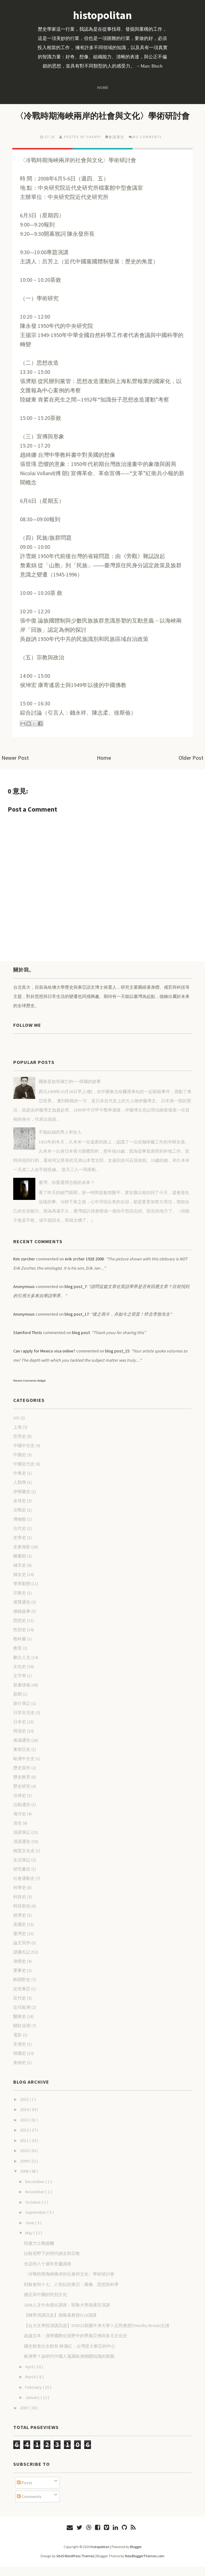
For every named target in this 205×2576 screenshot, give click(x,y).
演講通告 (21, 1850)
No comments (147, 146)
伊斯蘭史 (21, 1500)
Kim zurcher (24, 1268)
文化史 (19, 1675)
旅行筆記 (21, 1712)
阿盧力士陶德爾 (39, 2252)
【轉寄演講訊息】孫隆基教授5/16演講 (60, 2324)
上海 (17, 1436)
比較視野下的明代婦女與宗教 (52, 2262)
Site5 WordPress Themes (75, 2565)
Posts (24, 2492)
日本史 (19, 1731)
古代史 (19, 1537)
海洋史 (19, 1823)
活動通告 (21, 1814)
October (33, 2211)
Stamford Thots (27, 1341)
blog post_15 (117, 1360)
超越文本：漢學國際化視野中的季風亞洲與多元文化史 (75, 2345)
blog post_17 (77, 1323)
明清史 (19, 1740)
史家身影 (21, 1556)
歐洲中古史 (24, 1768)
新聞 (17, 1703)
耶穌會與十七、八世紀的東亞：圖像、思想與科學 (71, 2293)
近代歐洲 (21, 2016)
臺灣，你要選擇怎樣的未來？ (67, 1191)
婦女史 (19, 1583)
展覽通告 (21, 1611)
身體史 (19, 1970)
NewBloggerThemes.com (144, 2565)
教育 (17, 1657)
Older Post (191, 766)
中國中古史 (24, 1454)
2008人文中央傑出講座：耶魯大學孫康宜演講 (67, 2314)
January (33, 2406)
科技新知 (21, 1915)
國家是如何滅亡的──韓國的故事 (70, 1090)
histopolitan (102, 15)
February (34, 2396)
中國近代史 (24, 1473)
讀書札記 (21, 1961)
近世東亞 (21, 1998)
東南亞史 (21, 1758)
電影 (17, 2044)
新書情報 (21, 1694)
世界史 (19, 1445)
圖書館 (19, 1565)
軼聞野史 (21, 1989)
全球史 (19, 1510)
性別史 (19, 1639)
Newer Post (15, 766)
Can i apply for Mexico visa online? (44, 1360)
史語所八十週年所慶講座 (47, 2273)
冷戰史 (19, 1519)
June (30, 2232)
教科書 (19, 1648)
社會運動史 (24, 1887)
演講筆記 (21, 1841)
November (35, 2201)
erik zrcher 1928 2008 (84, 1268)
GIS (16, 1427)
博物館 (19, 1528)
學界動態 (21, 1593)
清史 (17, 1832)
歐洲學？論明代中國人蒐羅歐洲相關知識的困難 (69, 2365)
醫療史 (19, 2025)
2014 (25, 2118)
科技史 (19, 1906)
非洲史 (19, 2053)
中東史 (19, 1482)
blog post (81, 1341)
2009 (25, 2170)
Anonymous (24, 1295)
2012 (25, 2139)
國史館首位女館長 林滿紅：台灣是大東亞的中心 (69, 2355)
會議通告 (116, 146)
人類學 (19, 1491)
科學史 (19, 1896)
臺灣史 (19, 1943)
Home (102, 87)
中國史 (19, 1464)
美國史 (19, 1933)
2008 (25, 2180)
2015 (25, 2108)
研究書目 (21, 1878)
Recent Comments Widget (29, 1389)
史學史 (19, 1547)
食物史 (19, 2071)
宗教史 (19, 1602)
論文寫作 (21, 1952)
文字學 (19, 1685)
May (29, 2242)
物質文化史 (24, 1860)
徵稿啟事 (21, 1620)
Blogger (136, 2556)
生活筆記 (21, 1869)
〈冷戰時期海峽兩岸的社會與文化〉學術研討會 (102, 120)
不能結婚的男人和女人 (60, 1141)
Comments (29, 2505)
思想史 (19, 1629)
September (36, 2221)
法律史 (19, 1804)
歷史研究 (21, 1795)
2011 (25, 2149)
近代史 (19, 2007)
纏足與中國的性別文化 (45, 2303)
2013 (25, 2129)
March (31, 2386)
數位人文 (21, 1666)
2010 (25, 2160)
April (29, 2376)
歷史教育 (21, 1786)
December (35, 2191)
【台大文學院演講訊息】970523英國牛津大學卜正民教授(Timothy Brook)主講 (96, 2334)
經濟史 (19, 1924)
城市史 (19, 1574)
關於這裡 (21, 2035)
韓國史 (19, 2062)
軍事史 (19, 1979)
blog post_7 (76, 1295)
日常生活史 (24, 1721)
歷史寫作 (21, 1777)
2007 (25, 2417)
